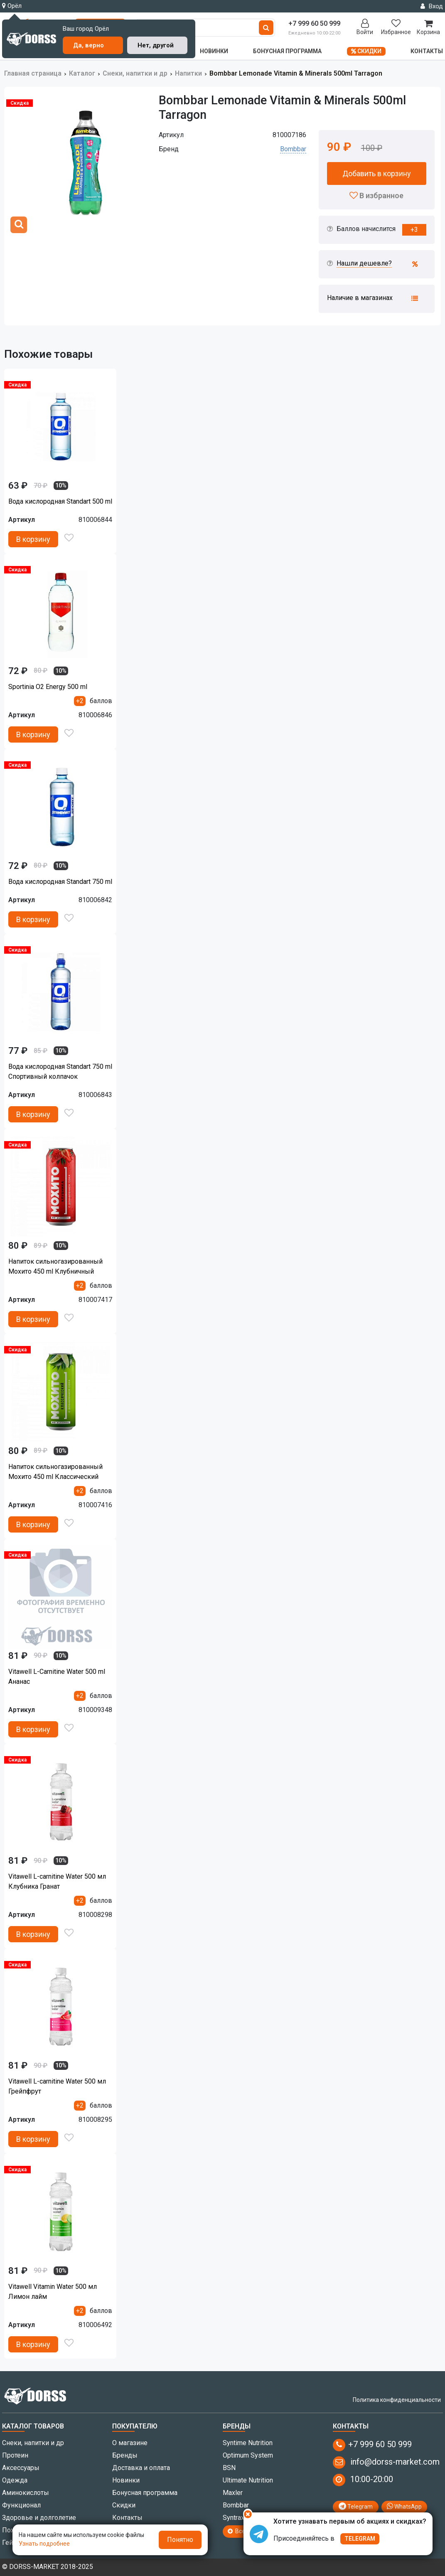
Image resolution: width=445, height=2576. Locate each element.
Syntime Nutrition (248, 2443)
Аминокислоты (25, 2493)
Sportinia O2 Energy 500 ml (47, 687)
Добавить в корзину (376, 173)
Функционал (21, 2505)
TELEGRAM (359, 2538)
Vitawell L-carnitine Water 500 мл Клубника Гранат (57, 1881)
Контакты (427, 51)
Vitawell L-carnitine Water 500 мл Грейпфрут (57, 2086)
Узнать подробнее (44, 2543)
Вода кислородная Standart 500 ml (60, 501)
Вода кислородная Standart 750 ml (60, 882)
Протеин (15, 2455)
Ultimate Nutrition (248, 2480)
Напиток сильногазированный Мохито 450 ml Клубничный (55, 1266)
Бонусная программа (287, 51)
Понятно (180, 2540)
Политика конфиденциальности (397, 2399)
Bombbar (293, 149)
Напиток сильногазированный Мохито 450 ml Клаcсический (55, 1472)
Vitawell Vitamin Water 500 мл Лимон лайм (52, 2291)
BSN (229, 2468)
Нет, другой (156, 45)
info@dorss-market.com (386, 2462)
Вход (431, 6)
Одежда (14, 2480)
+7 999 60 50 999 (372, 2445)
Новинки (214, 51)
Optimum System (248, 2455)
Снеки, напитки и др (135, 73)
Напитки (188, 73)
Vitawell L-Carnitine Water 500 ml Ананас (56, 1676)
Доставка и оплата (141, 2468)
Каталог (82, 73)
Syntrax (233, 2518)
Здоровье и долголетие (39, 2518)
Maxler (233, 2493)
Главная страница (32, 73)
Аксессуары (20, 2468)
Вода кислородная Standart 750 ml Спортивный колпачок (60, 1071)
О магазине (130, 2443)
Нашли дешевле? (364, 263)
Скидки (366, 51)
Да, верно (88, 45)
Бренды (125, 2455)
